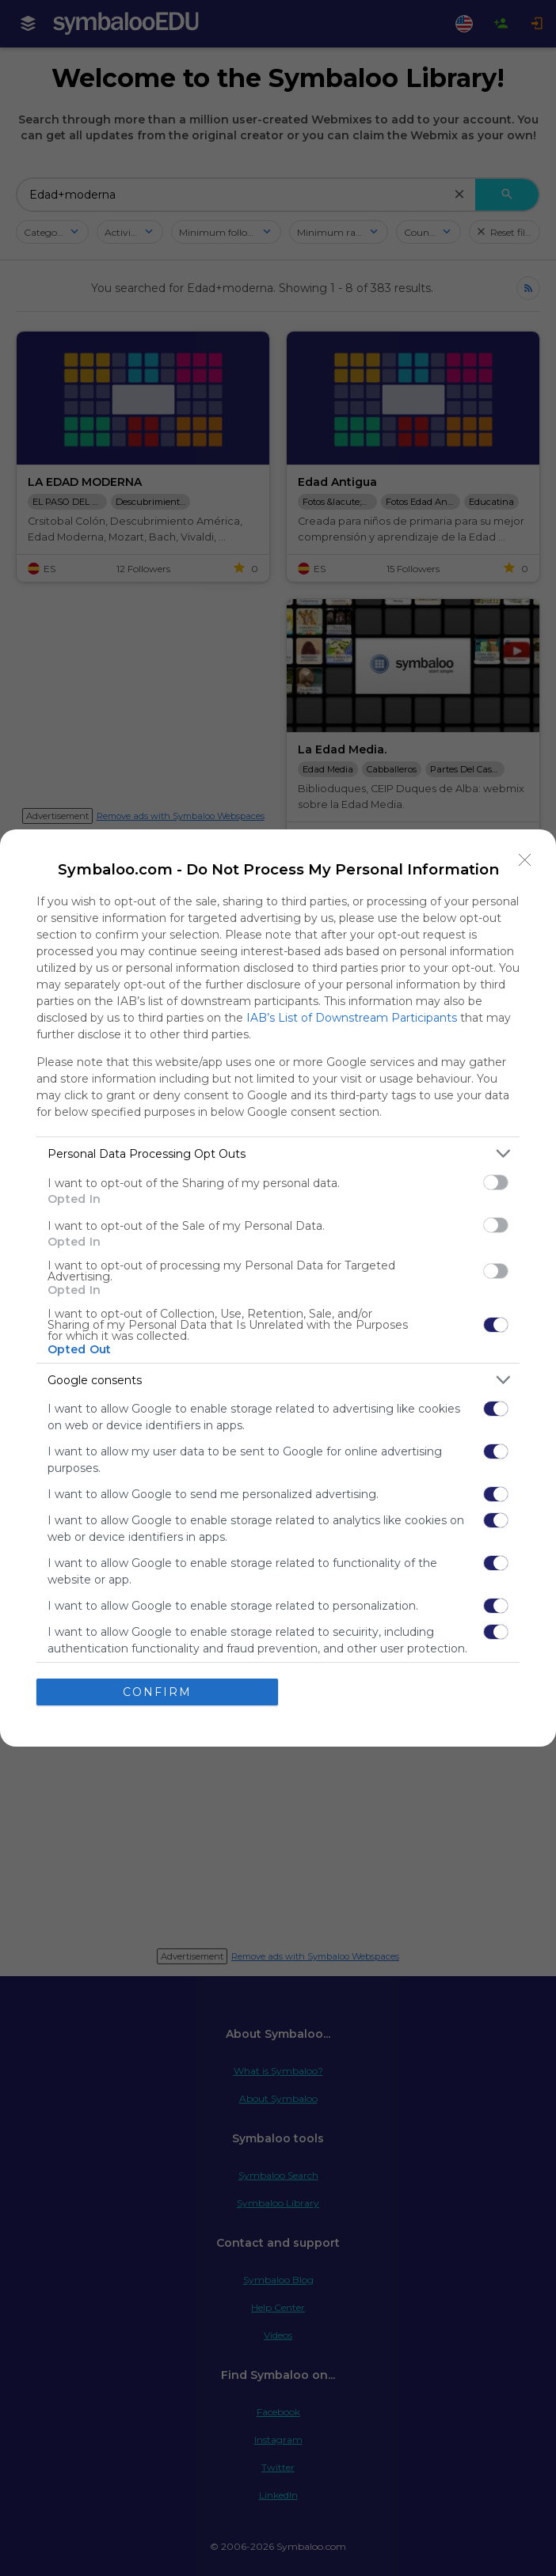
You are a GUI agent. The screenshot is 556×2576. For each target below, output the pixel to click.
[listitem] (278, 1153)
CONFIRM (157, 1692)
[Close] (525, 860)
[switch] (495, 1182)
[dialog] (278, 1288)
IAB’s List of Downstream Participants (351, 1018)
